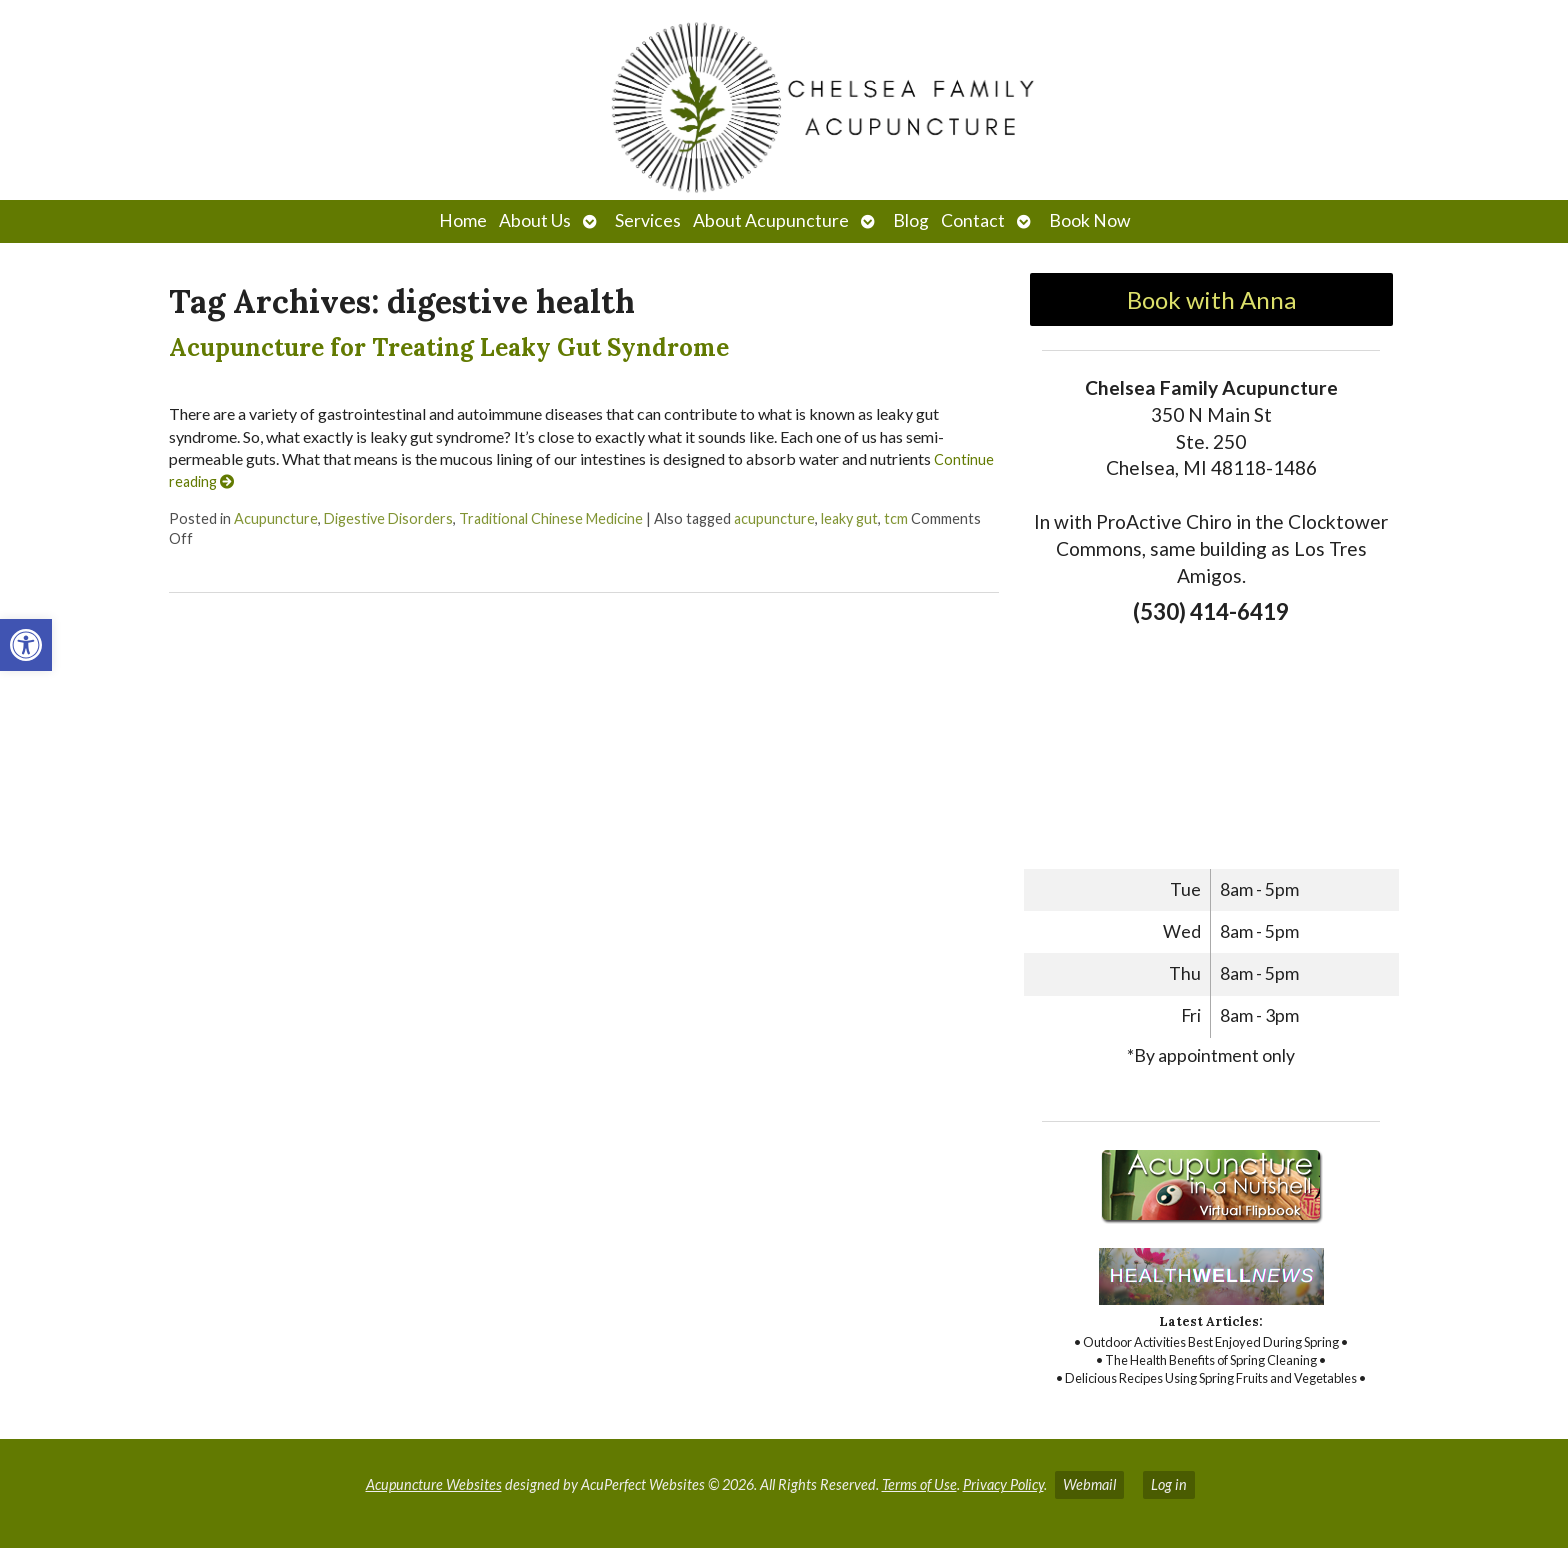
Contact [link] (973, 220)
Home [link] (463, 220)
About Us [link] (535, 220)
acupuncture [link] (774, 518)
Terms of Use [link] (919, 1484)
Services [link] (648, 220)
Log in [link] (1169, 1484)
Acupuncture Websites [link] (434, 1484)
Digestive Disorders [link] (388, 518)
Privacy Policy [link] (1003, 1484)
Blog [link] (911, 220)
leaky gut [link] (849, 518)
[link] (26, 645)
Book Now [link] (1089, 220)
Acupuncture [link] (276, 518)
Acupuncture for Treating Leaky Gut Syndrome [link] (449, 347)
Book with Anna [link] (1211, 299)
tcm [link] (896, 518)
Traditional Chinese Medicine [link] (551, 518)
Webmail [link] (1089, 1484)
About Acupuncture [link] (771, 220)
